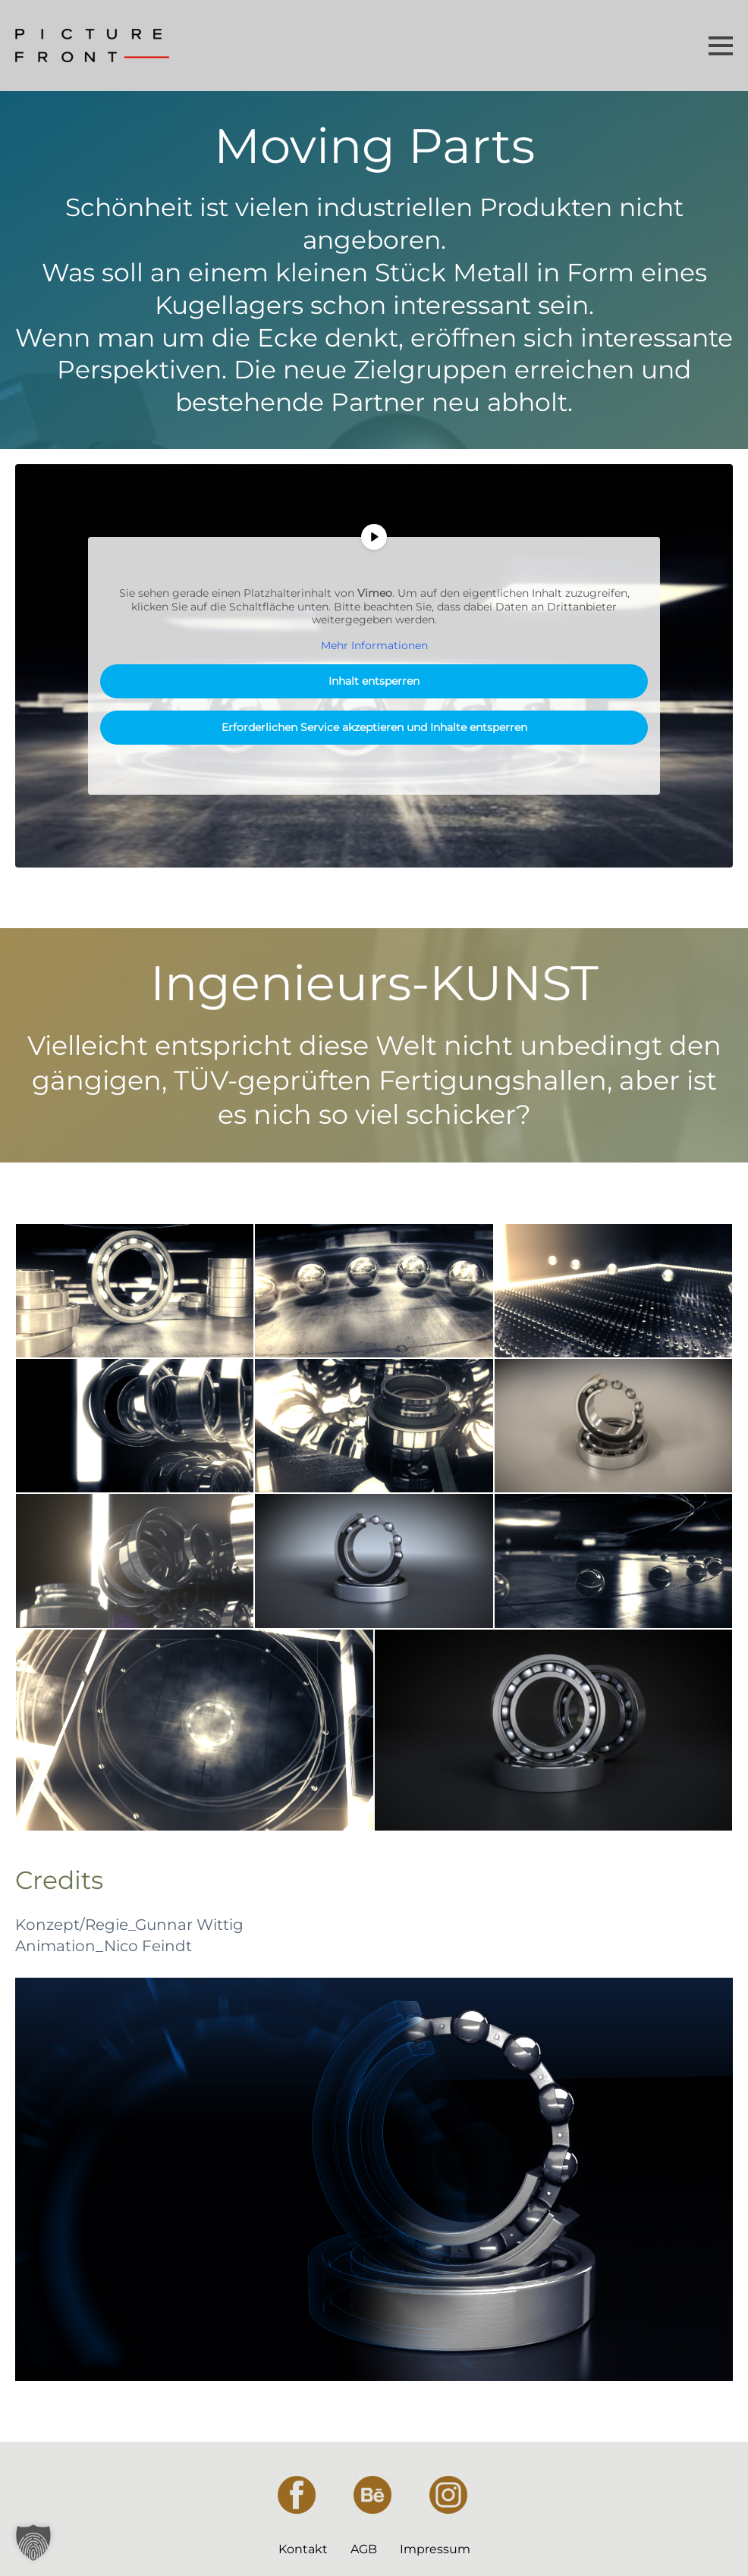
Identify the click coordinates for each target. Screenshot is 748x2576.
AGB (363, 2549)
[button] (33, 2542)
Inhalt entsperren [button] (374, 681)
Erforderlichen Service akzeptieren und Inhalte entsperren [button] (374, 727)
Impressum (435, 2549)
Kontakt (303, 2549)
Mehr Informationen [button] (374, 645)
